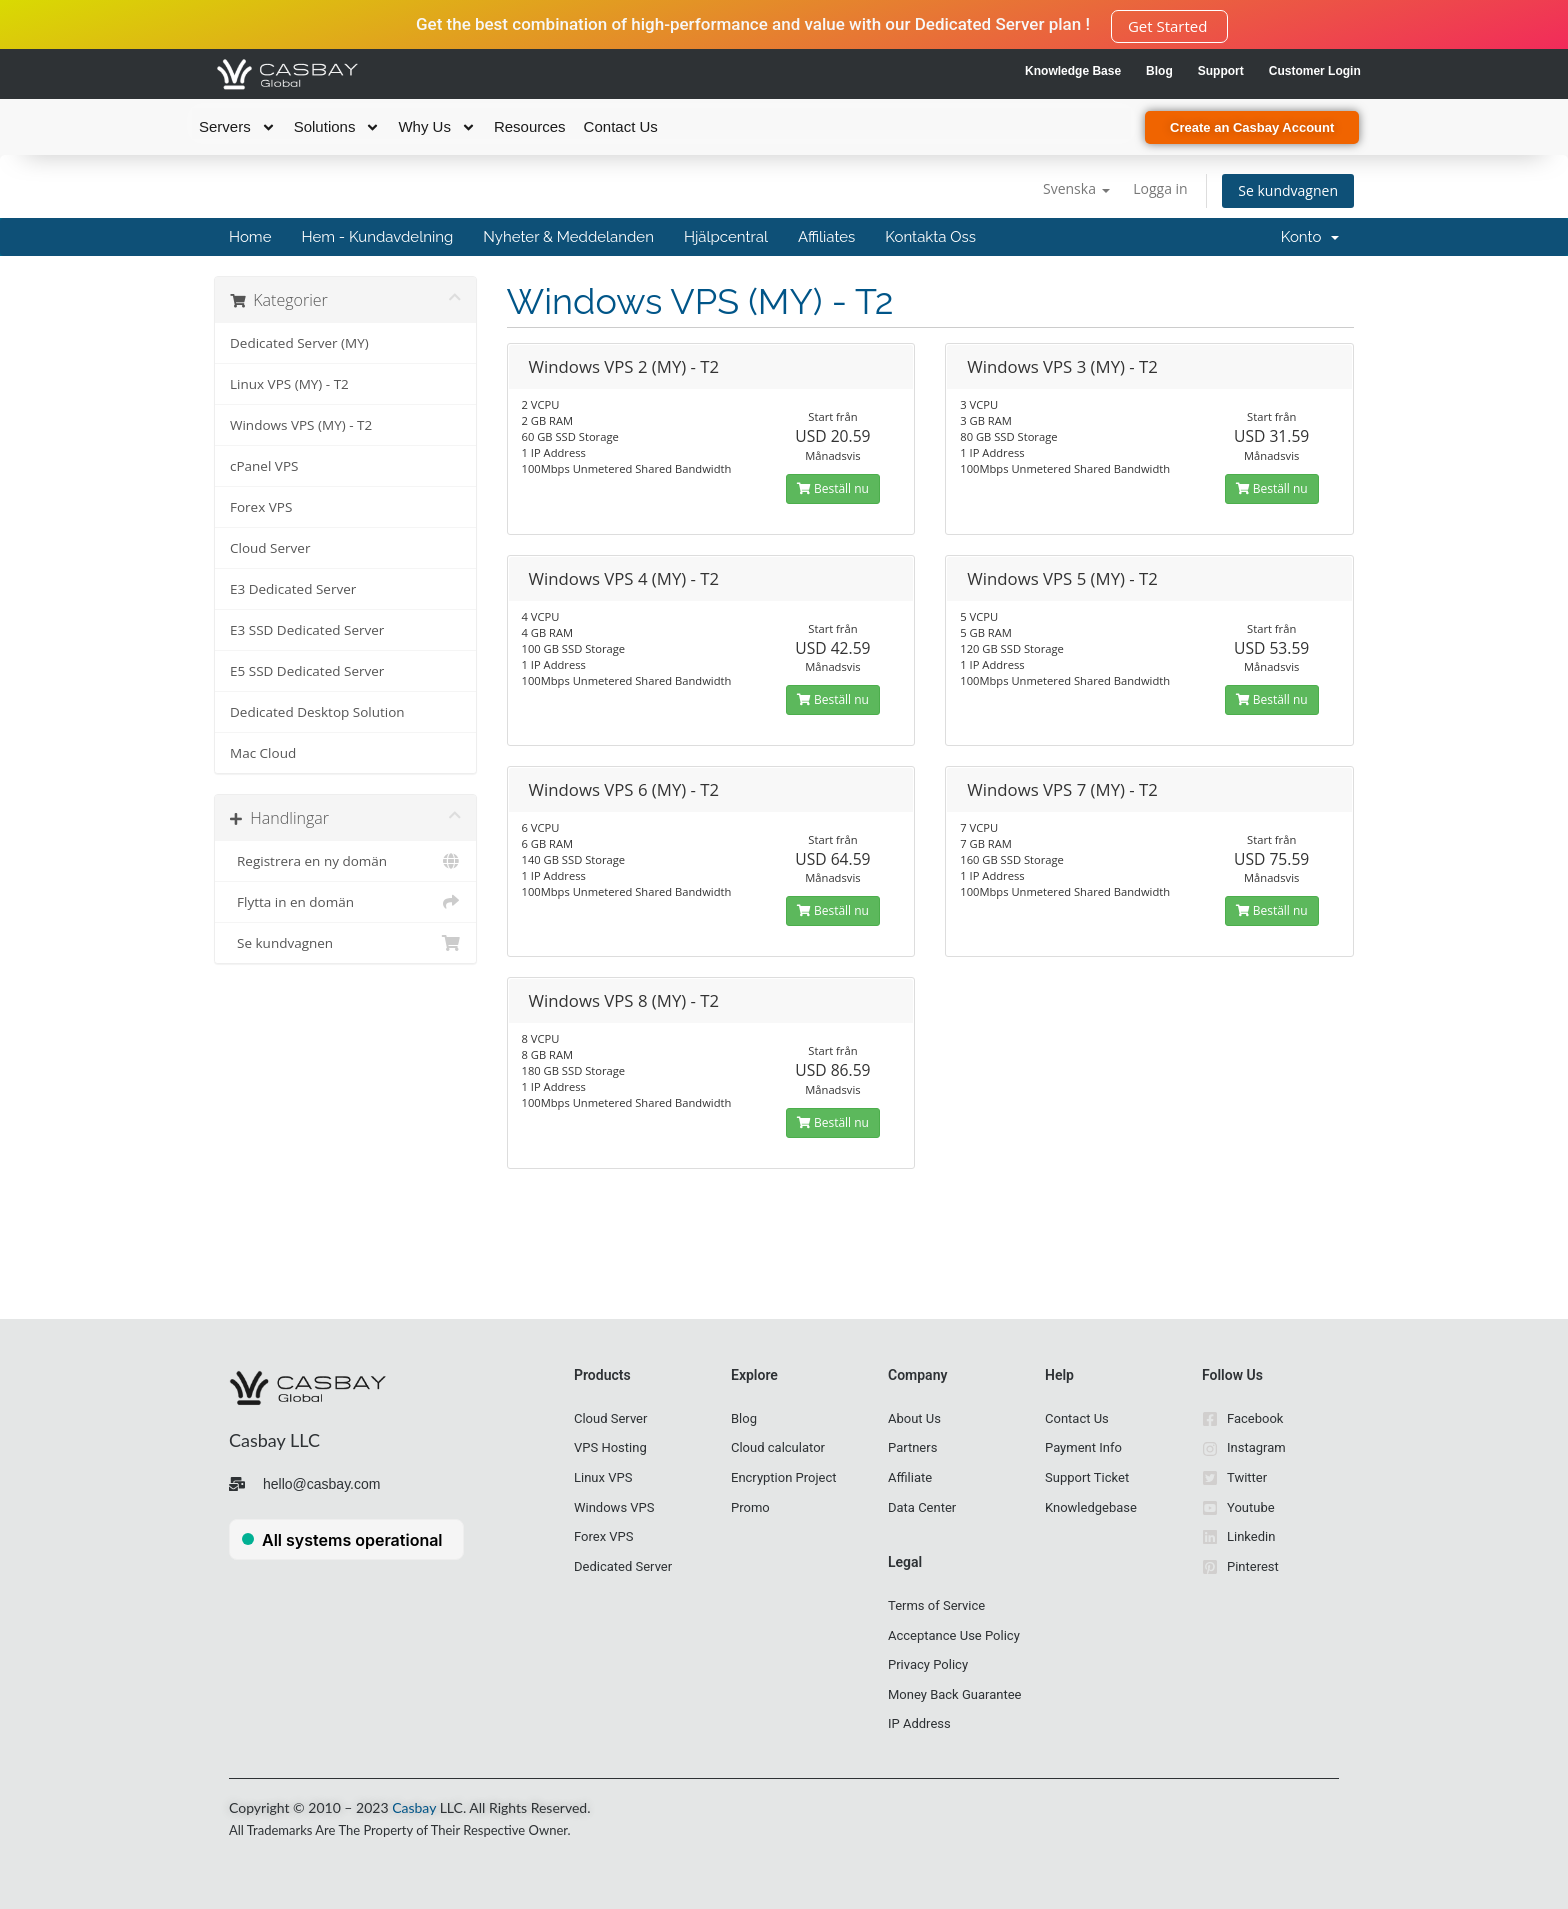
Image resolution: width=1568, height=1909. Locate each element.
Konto (1310, 237)
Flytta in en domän (345, 902)
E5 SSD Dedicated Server (307, 671)
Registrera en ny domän (345, 861)
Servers (237, 127)
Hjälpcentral (726, 237)
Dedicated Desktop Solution (317, 712)
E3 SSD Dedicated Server (307, 630)
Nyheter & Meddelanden (568, 237)
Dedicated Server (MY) (299, 343)
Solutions (337, 127)
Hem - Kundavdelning (377, 237)
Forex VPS (261, 507)
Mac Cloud (263, 753)
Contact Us (621, 126)
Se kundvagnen (1288, 190)
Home (250, 237)
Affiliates (826, 237)
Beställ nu (833, 488)
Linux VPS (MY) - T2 (289, 384)
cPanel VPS (264, 466)
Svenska (1076, 188)
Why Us (437, 127)
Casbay (414, 1807)
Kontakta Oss (930, 237)
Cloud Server (270, 548)
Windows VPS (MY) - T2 (301, 425)
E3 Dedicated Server (293, 589)
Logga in (1160, 188)
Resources (530, 126)
